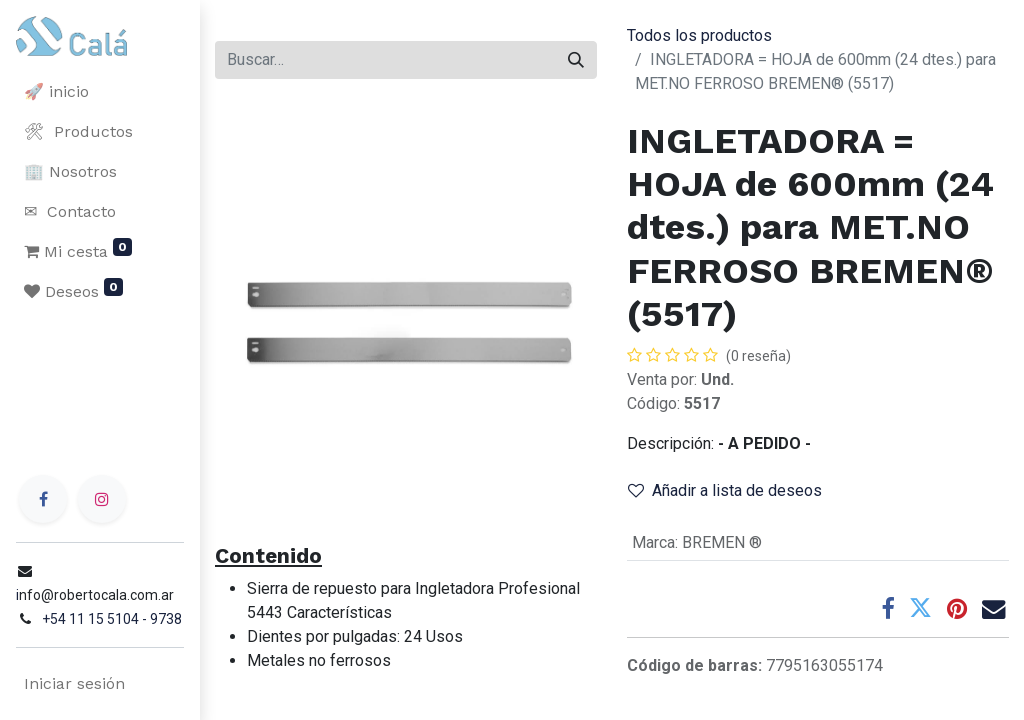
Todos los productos (699, 35)
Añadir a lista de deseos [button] (725, 490)
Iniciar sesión (74, 683)
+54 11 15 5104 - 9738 (112, 619)
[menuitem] (100, 92)
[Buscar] (576, 60)
